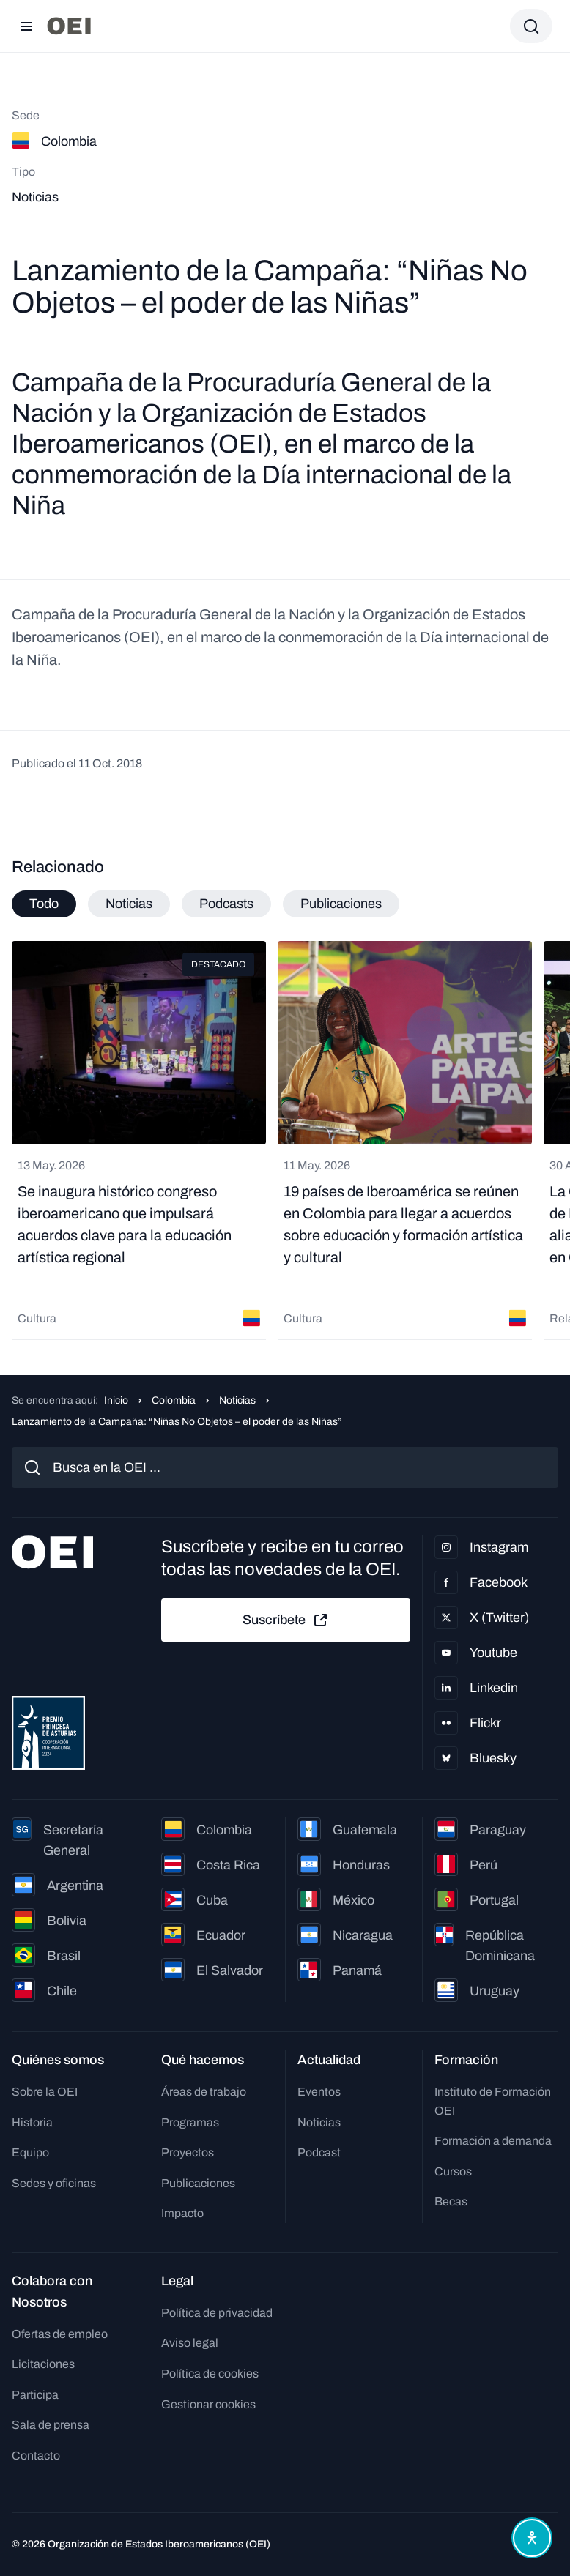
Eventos (319, 2091)
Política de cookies (210, 2373)
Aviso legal (189, 2343)
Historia (32, 2122)
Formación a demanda (493, 2140)
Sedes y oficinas (54, 2183)
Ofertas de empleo (60, 2334)
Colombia (174, 1400)
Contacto (36, 2455)
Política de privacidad (217, 2313)
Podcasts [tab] (226, 903)
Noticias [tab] (129, 903)
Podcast (319, 2152)
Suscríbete (286, 1620)
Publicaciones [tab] (341, 903)
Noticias (237, 1400)
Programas (190, 2122)
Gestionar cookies (208, 2404)
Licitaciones (43, 2364)
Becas (450, 2201)
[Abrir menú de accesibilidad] (531, 2537)
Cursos (453, 2171)
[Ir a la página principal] (69, 26)
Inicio (116, 1400)
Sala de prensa (50, 2425)
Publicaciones (198, 2183)
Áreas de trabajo (203, 2091)
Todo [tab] (44, 903)
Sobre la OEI (45, 2091)
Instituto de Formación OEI (492, 2101)
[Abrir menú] (26, 26)
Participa (35, 2395)
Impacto (182, 2213)
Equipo (30, 2152)
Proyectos (187, 2152)
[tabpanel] (285, 1140)
